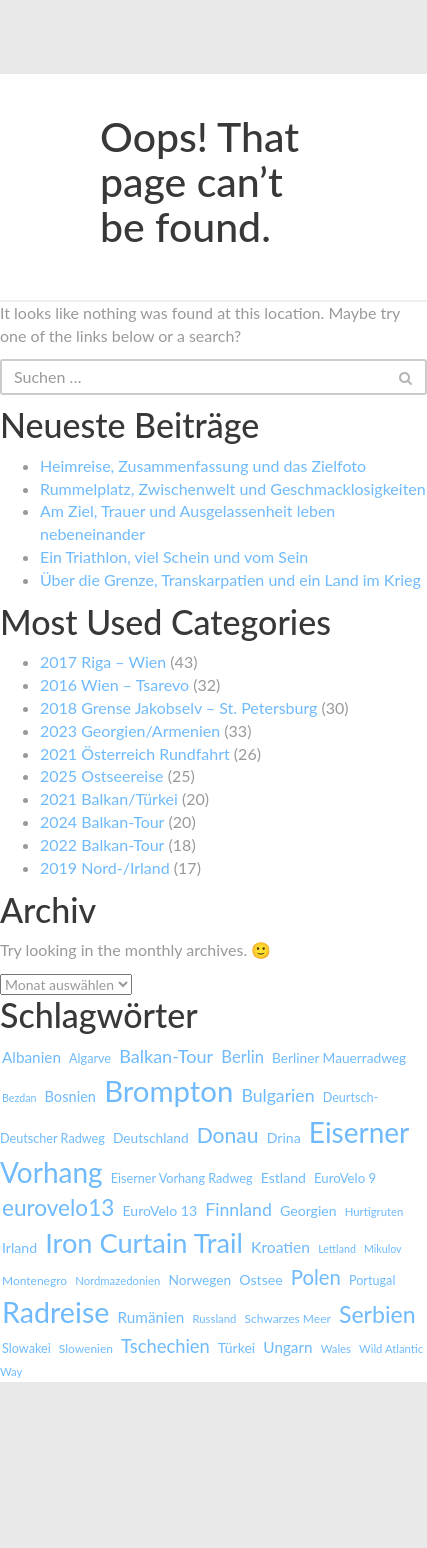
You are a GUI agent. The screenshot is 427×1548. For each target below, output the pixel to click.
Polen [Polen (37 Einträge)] (316, 1277)
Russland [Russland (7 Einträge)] (214, 1318)
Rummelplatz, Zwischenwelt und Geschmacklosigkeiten (233, 488)
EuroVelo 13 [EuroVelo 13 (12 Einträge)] (159, 1210)
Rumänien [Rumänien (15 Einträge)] (151, 1317)
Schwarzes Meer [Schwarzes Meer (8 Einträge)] (287, 1318)
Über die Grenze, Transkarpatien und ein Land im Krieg (230, 579)
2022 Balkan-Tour (102, 844)
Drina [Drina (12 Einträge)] (284, 1137)
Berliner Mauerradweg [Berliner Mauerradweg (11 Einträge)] (339, 1057)
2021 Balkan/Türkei (109, 798)
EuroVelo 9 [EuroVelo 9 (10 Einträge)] (345, 1178)
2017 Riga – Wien (103, 661)
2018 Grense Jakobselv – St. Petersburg (178, 707)
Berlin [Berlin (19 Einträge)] (242, 1057)
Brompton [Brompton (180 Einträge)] (168, 1090)
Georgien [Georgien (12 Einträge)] (308, 1210)
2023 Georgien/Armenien (130, 730)
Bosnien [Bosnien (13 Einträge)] (71, 1096)
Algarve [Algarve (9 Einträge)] (90, 1058)
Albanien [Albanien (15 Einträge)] (31, 1057)
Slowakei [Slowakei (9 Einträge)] (26, 1348)
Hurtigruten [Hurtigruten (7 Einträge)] (374, 1211)
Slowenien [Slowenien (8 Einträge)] (86, 1348)
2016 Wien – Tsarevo (114, 684)
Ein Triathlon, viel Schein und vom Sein (174, 556)
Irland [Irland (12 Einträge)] (19, 1247)
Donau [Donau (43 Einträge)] (228, 1134)
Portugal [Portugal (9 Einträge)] (372, 1280)
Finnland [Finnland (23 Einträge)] (238, 1209)
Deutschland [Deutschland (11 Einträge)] (151, 1137)
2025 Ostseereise (102, 775)
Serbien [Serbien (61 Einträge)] (377, 1314)
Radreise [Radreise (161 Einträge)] (55, 1312)
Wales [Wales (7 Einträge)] (336, 1348)
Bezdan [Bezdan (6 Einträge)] (19, 1097)
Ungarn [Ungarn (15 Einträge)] (287, 1347)
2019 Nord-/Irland (105, 867)
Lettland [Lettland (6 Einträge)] (337, 1248)
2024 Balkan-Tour (102, 821)
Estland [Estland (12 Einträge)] (283, 1177)
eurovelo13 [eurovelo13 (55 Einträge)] (58, 1207)
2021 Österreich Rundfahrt (135, 753)
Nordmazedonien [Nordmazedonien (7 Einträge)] (117, 1280)
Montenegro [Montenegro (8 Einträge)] (34, 1280)
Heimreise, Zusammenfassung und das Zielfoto (203, 465)
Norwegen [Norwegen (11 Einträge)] (199, 1279)
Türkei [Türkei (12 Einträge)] (236, 1347)
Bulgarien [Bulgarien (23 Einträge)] (277, 1095)
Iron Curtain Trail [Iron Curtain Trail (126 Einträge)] (144, 1242)
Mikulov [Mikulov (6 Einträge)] (383, 1248)
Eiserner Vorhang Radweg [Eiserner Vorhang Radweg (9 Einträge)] (182, 1178)
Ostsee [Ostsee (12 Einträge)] (260, 1279)
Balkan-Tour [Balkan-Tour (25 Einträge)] (166, 1056)
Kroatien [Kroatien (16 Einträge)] (280, 1247)
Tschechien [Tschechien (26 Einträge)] (165, 1346)
